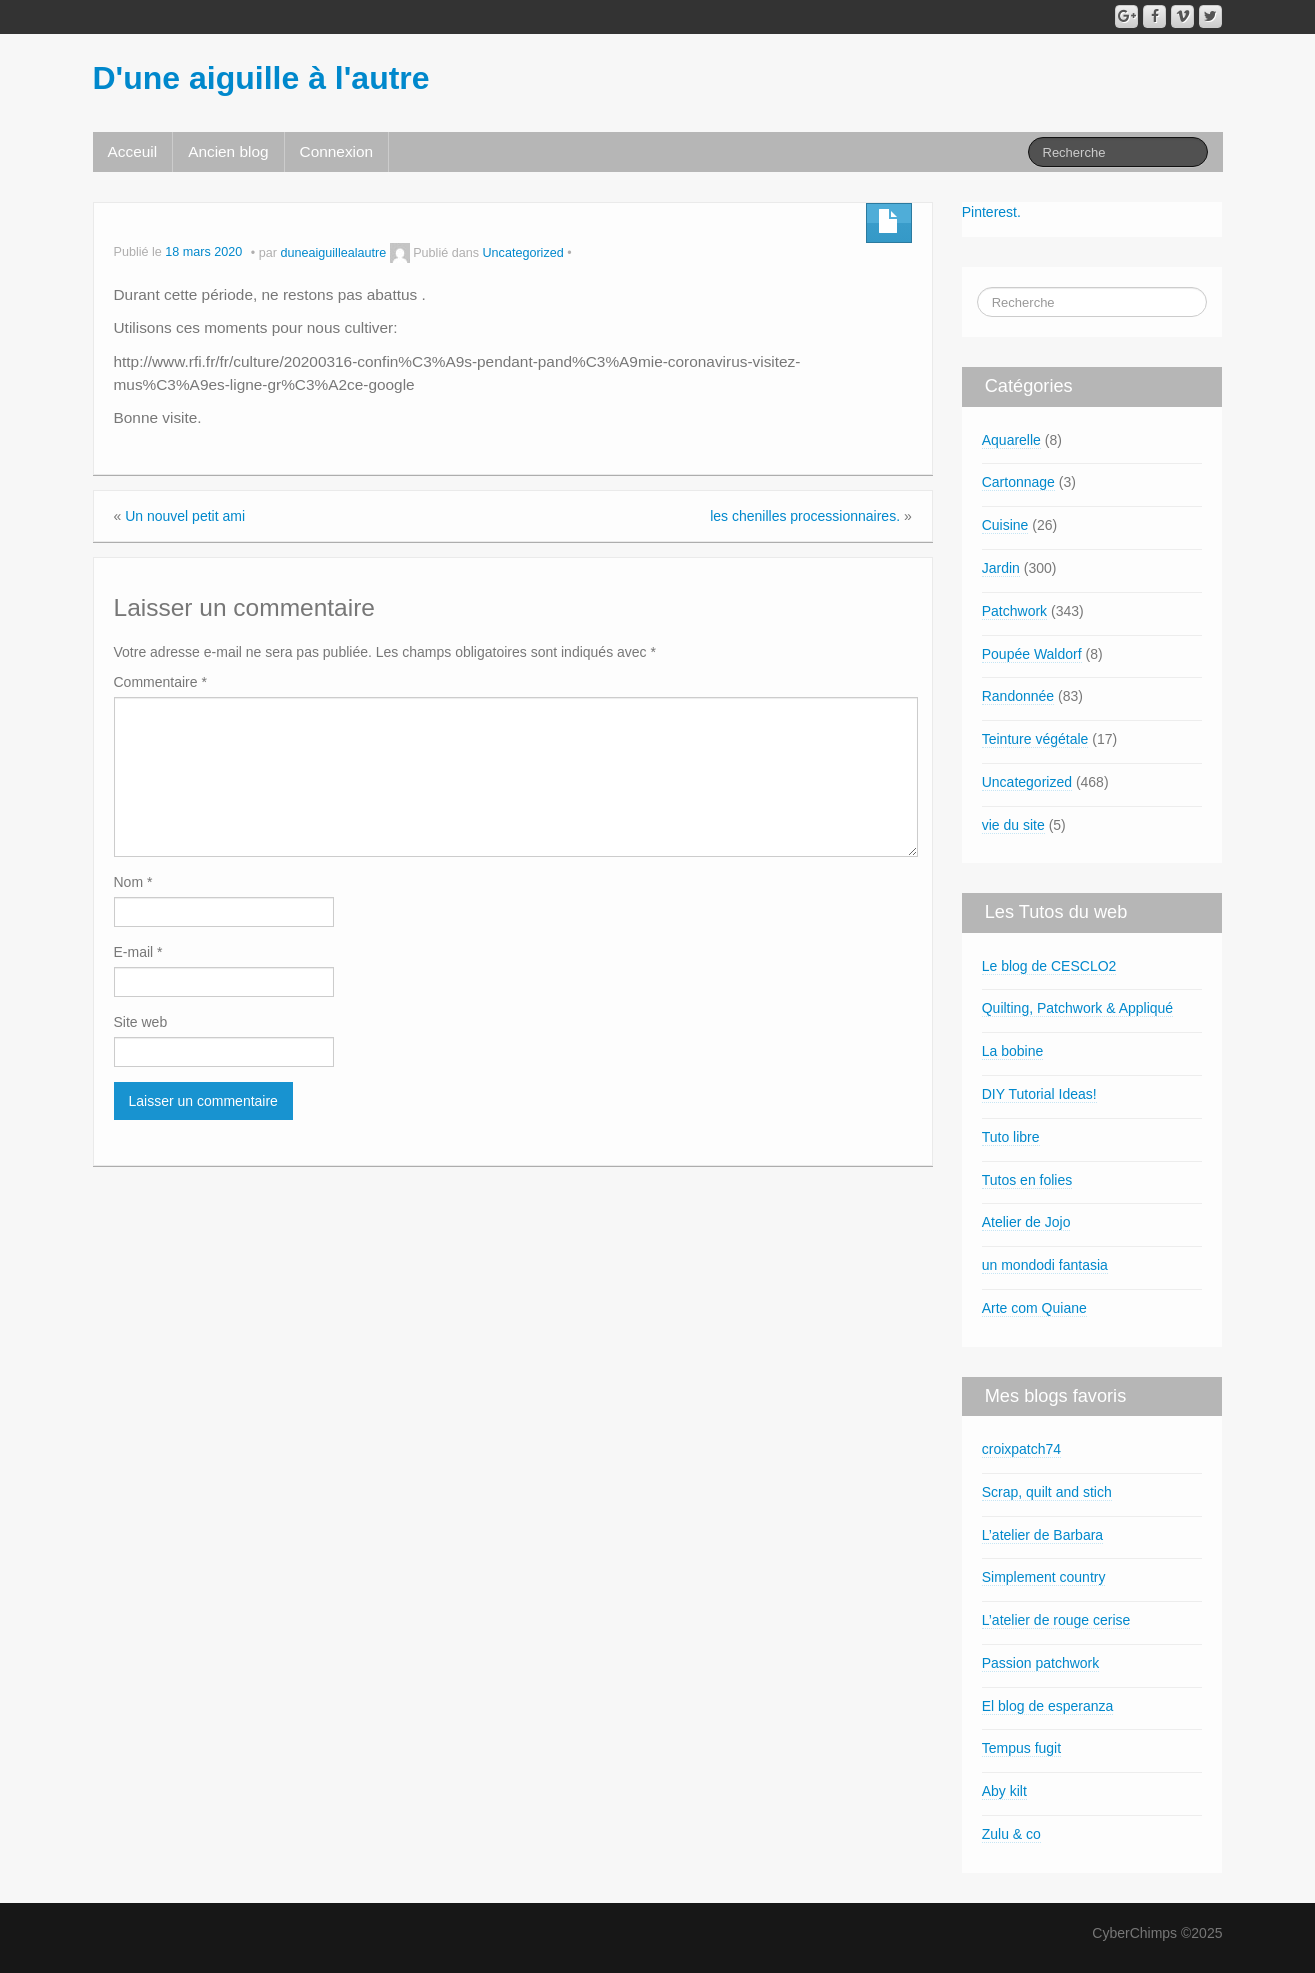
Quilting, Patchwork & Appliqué (1077, 1008)
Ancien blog (228, 151)
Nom (133, 882)
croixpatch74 (1021, 1449)
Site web (141, 1022)
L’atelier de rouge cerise (1056, 1620)
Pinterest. (991, 212)
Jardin (1001, 568)
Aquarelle (1011, 440)
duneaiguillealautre (333, 253)
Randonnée (1018, 696)
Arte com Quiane (1034, 1308)
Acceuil (133, 151)
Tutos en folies (1027, 1180)
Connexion (337, 151)
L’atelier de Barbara (1042, 1535)
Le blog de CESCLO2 (1049, 966)
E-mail (138, 952)
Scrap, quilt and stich (1047, 1492)
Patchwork (1014, 611)
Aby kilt (1004, 1791)
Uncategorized (523, 253)
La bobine (1013, 1051)
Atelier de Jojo (1026, 1222)
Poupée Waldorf (1032, 654)
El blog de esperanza (1048, 1706)
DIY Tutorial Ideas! (1039, 1094)
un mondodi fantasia (1045, 1265)
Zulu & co (1011, 1834)
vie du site (1013, 825)
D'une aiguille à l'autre (261, 78)
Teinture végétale (1035, 739)
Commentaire (160, 682)
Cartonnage (1018, 482)
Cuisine (1005, 525)
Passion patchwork (1041, 1663)
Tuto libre (1011, 1137)
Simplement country (1044, 1577)
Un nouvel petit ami (185, 516)
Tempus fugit (1021, 1748)
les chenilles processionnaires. (805, 516)
